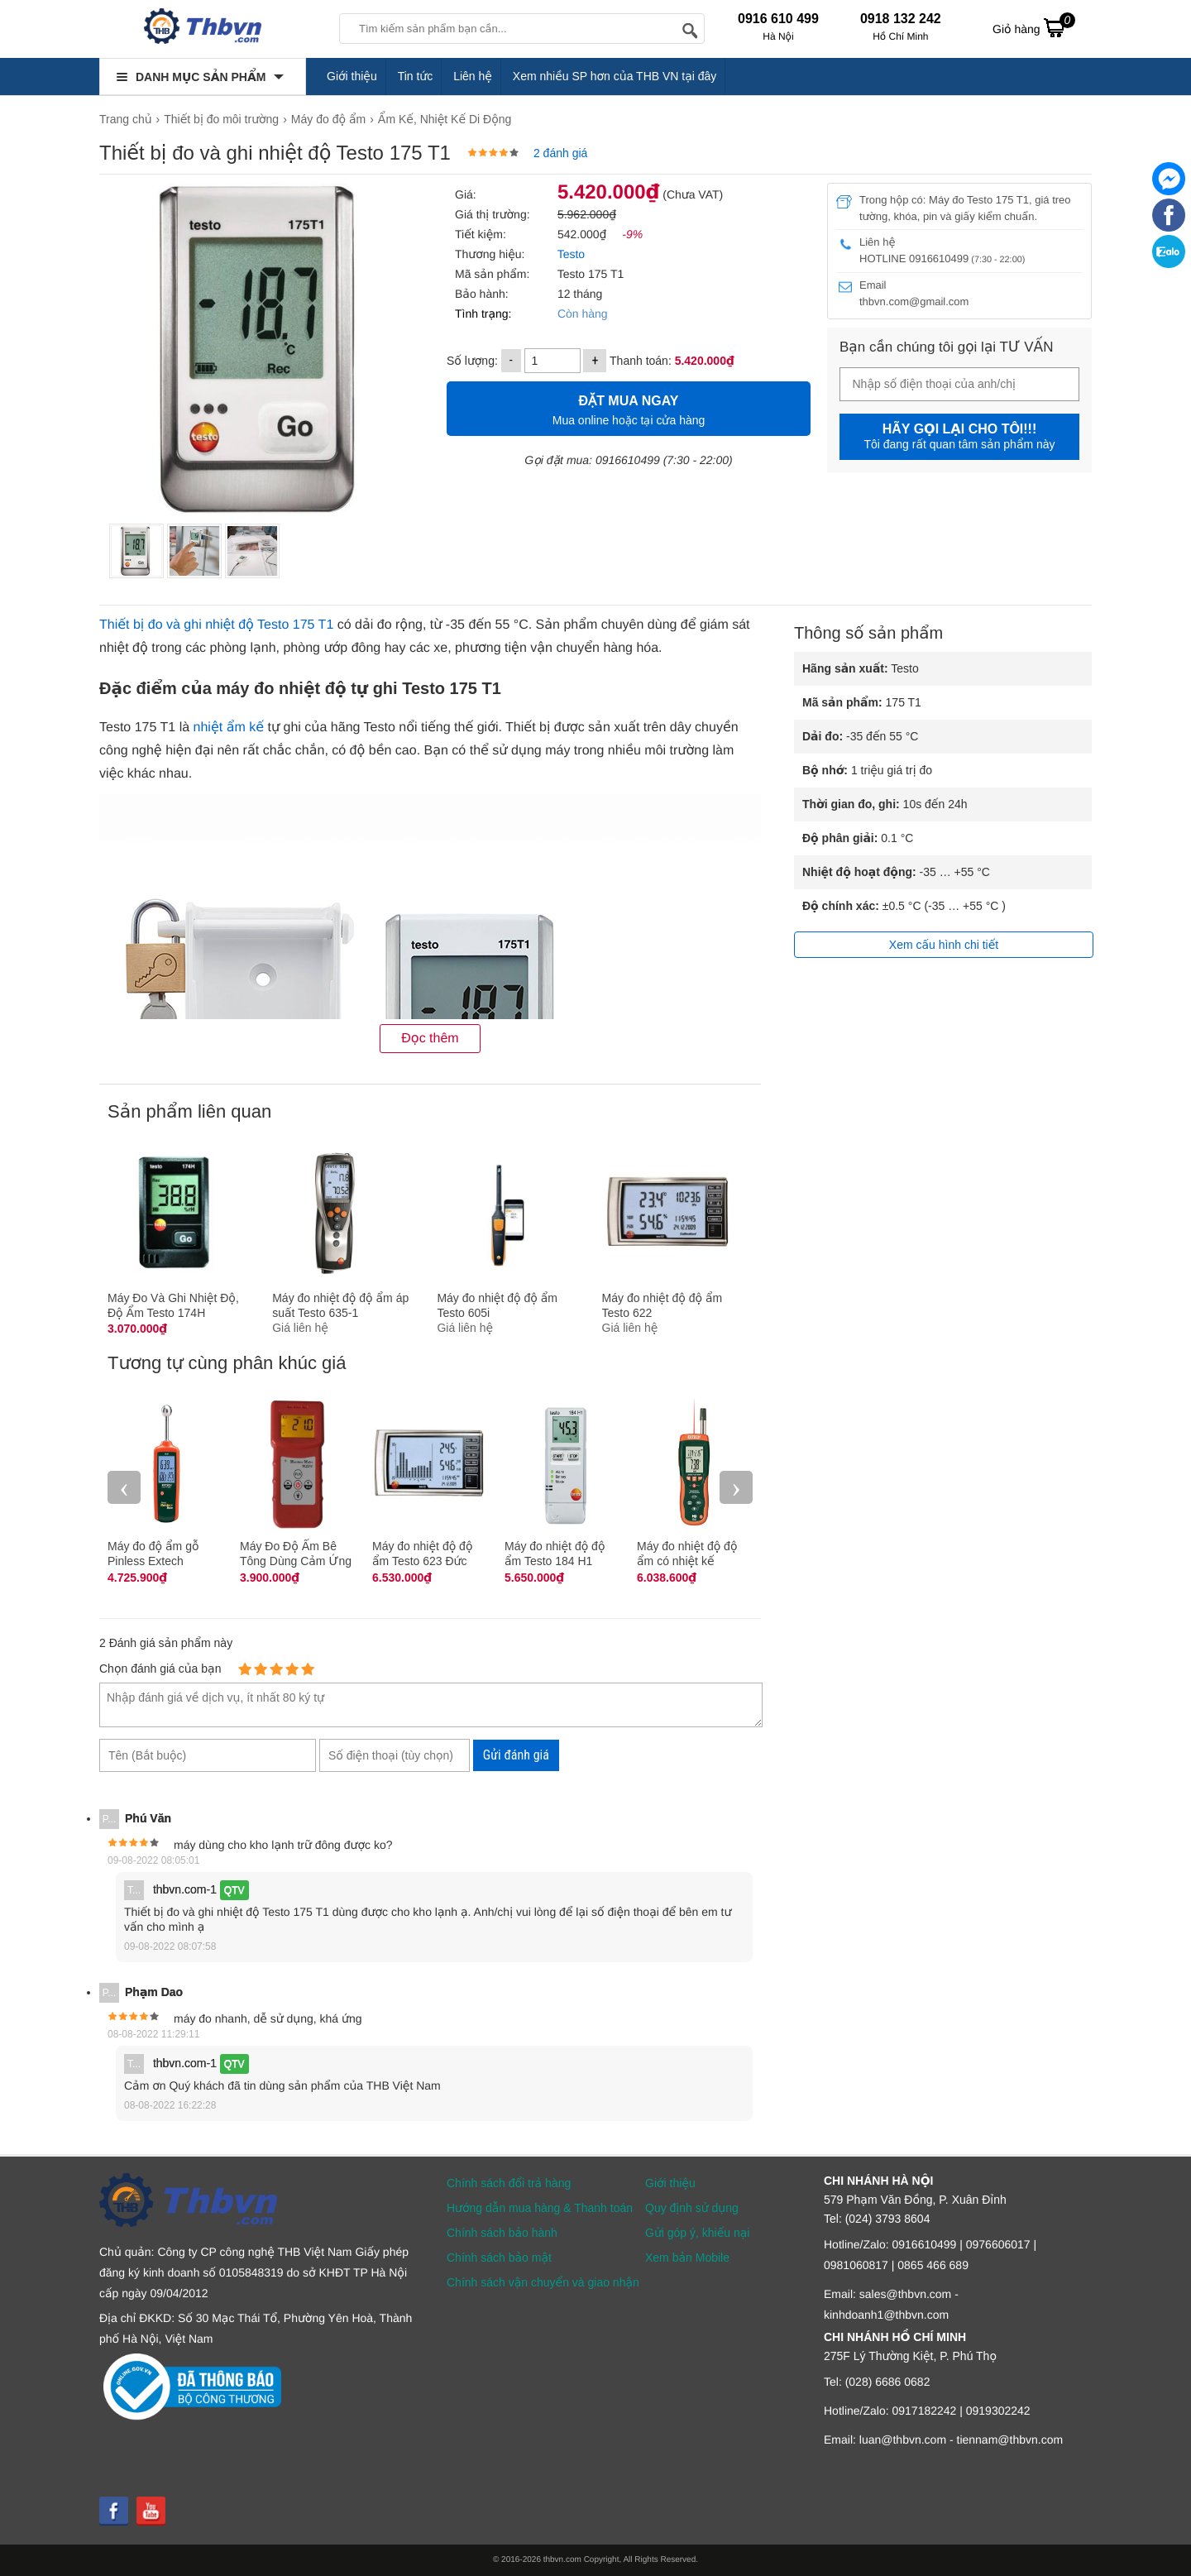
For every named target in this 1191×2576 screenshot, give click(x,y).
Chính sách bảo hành (502, 2232)
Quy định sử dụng (692, 2207)
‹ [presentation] (124, 1487)
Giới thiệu (352, 76)
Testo (569, 254)
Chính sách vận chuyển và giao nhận (543, 2282)
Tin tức (415, 76)
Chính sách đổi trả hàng (509, 2183)
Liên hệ (472, 76)
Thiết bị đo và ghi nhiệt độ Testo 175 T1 (216, 625)
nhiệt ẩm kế (229, 728)
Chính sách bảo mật (499, 2257)
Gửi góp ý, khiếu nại (697, 2232)
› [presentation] (736, 1487)
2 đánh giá (560, 153)
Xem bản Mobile (687, 2257)
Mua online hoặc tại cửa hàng (629, 408)
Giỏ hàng (1033, 27)
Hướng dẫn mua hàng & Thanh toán (540, 2207)
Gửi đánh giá (516, 1755)
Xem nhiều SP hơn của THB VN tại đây (615, 76)
